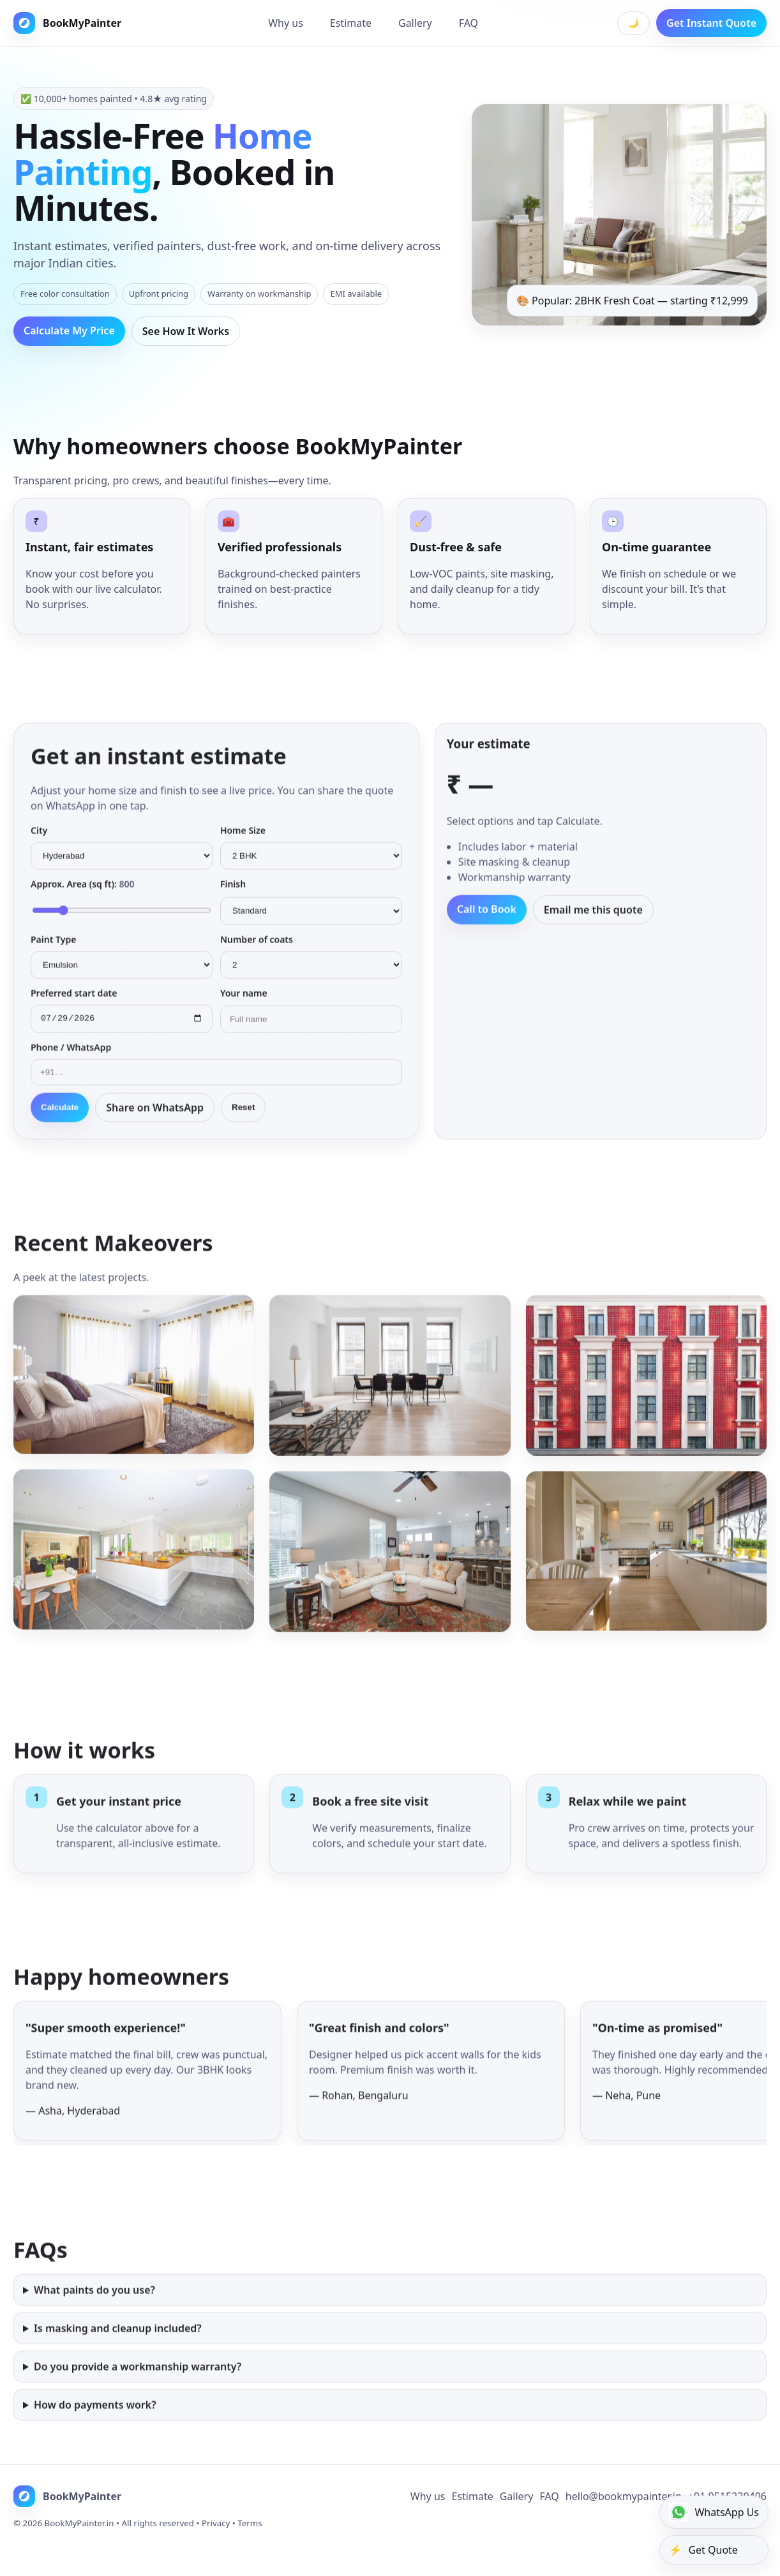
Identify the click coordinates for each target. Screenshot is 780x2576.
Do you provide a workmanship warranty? (137, 2395)
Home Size (243, 841)
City (39, 841)
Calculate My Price (69, 331)
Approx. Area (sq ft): (82, 895)
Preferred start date (74, 1004)
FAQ (468, 23)
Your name (243, 1004)
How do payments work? (95, 2434)
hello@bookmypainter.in (624, 2522)
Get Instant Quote (711, 23)
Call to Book (486, 920)
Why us (285, 23)
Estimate (350, 23)
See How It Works (185, 331)
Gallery (415, 23)
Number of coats (256, 950)
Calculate (60, 1120)
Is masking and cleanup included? (118, 2357)
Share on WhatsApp (155, 1120)
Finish (233, 895)
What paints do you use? (94, 2319)
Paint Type (53, 950)
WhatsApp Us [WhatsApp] (714, 2512)
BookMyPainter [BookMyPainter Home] (67, 23)
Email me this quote (593, 921)
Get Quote (703, 2549)
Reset (243, 1120)
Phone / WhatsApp (71, 1059)
